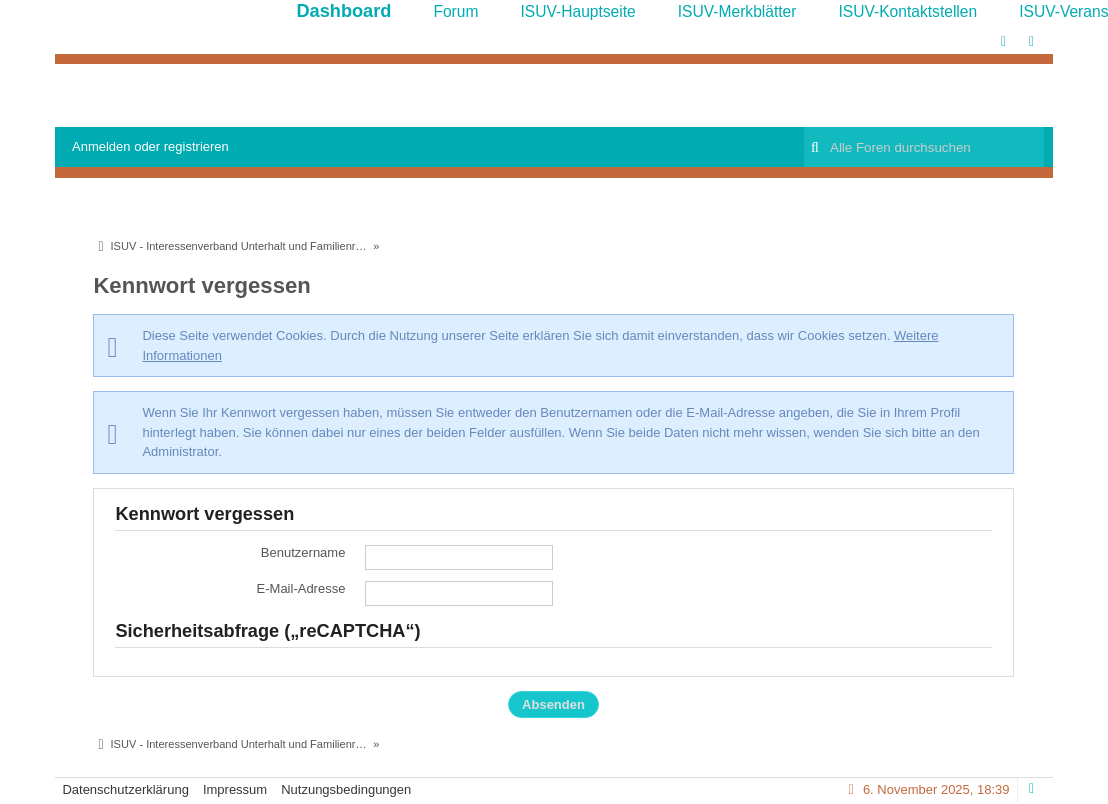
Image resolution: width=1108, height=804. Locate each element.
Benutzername (303, 552)
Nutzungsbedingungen (346, 789)
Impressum (235, 789)
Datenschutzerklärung (125, 789)
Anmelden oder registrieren (150, 146)
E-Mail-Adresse (301, 588)
